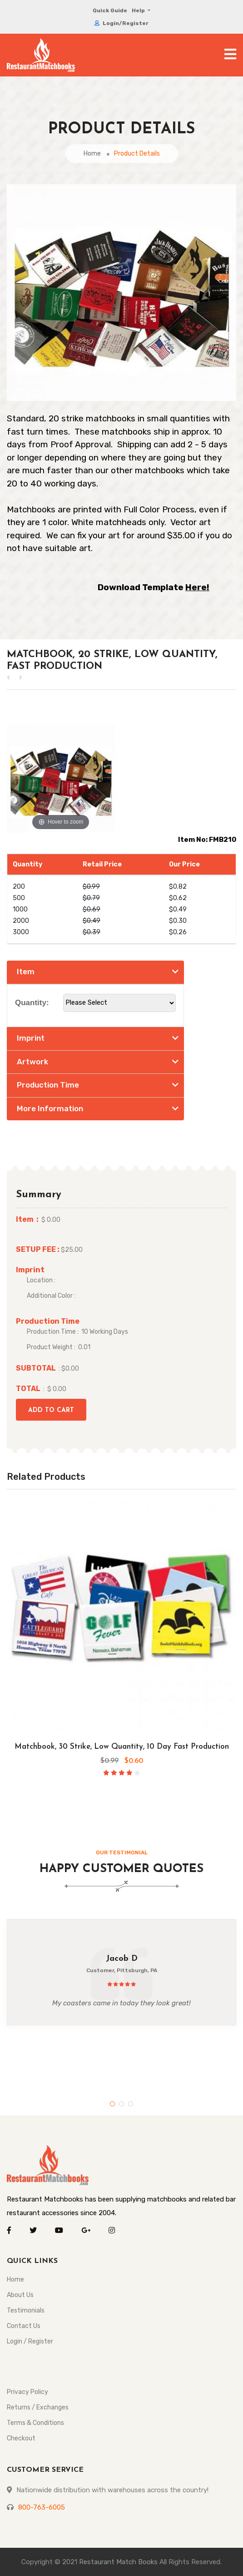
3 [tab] (130, 2103)
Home (92, 153)
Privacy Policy (27, 2392)
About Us (20, 2295)
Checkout (21, 2438)
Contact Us (23, 2326)
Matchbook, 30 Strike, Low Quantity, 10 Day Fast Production (122, 1747)
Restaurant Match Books (118, 2562)
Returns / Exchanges (38, 2407)
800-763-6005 (41, 2507)
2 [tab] (121, 2103)
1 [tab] (112, 2103)
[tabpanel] (121, 1972)
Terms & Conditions (35, 2423)
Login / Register (30, 2341)
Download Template (153, 587)
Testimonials (26, 2310)
